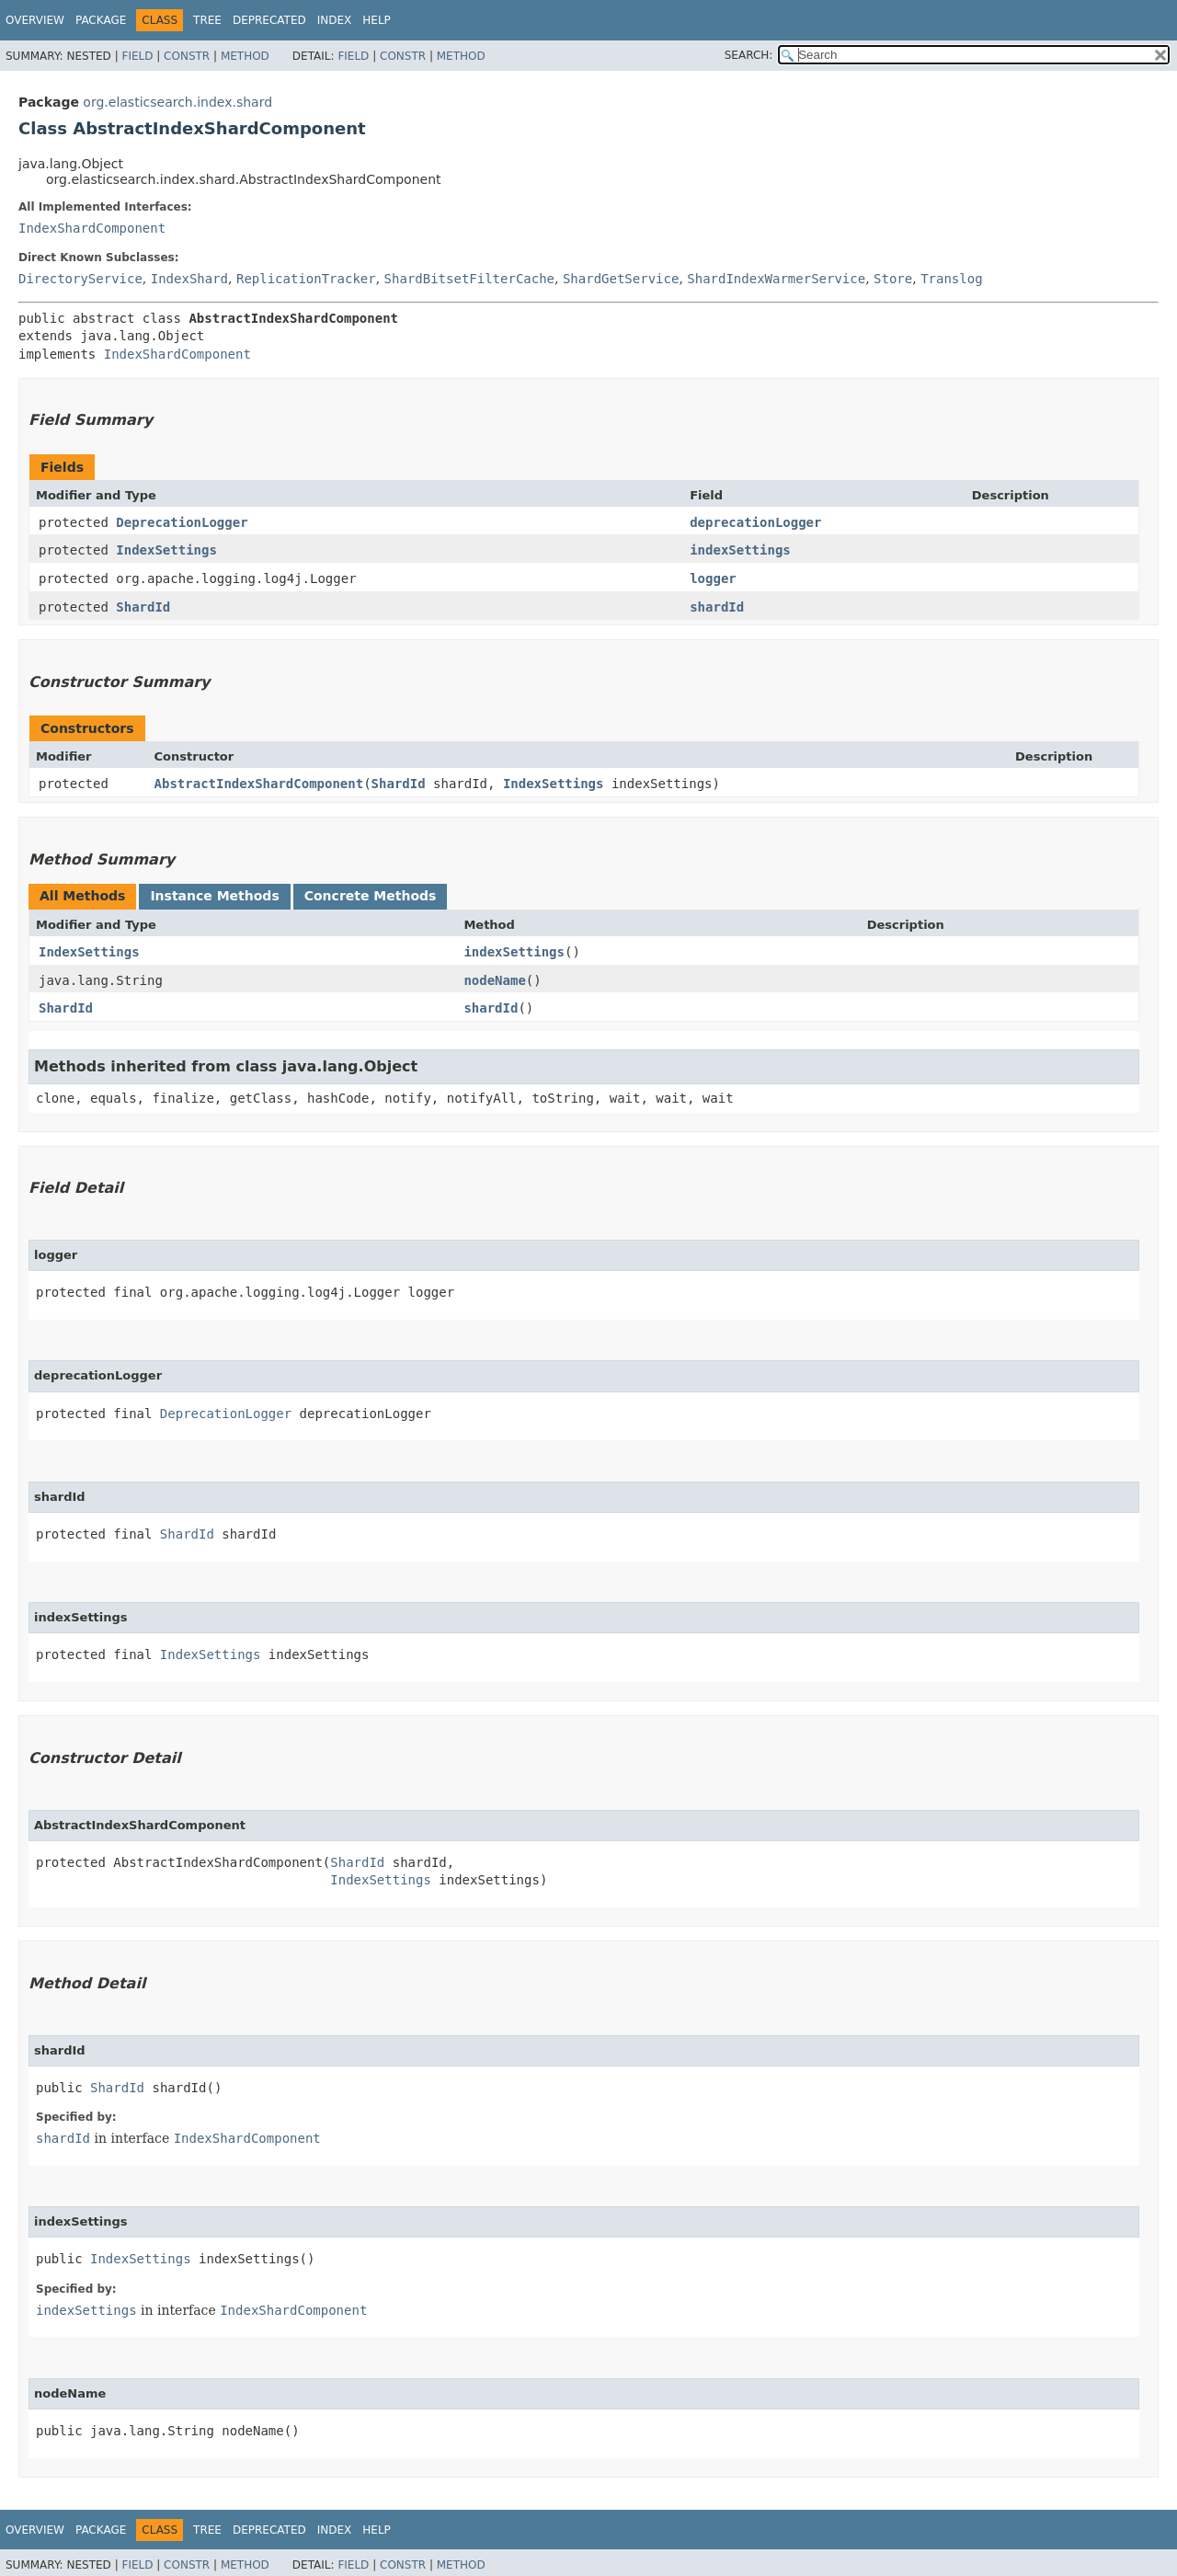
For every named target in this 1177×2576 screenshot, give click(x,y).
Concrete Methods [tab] (370, 895)
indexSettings (740, 550)
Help (376, 20)
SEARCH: (749, 55)
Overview (35, 20)
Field (137, 56)
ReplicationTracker (306, 278)
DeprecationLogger (181, 522)
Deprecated (269, 20)
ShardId (143, 607)
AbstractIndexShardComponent (259, 783)
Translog (951, 278)
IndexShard (189, 278)
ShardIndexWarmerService (776, 278)
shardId (717, 607)
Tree (207, 20)
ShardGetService (621, 278)
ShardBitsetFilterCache (469, 278)
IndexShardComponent (92, 228)
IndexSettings (166, 550)
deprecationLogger (755, 522)
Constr (187, 56)
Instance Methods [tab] (214, 895)
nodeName (494, 980)
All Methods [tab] (82, 895)
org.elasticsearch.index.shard (177, 102)
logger (713, 578)
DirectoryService (80, 278)
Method (245, 56)
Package (100, 20)
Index (334, 20)
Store (893, 278)
